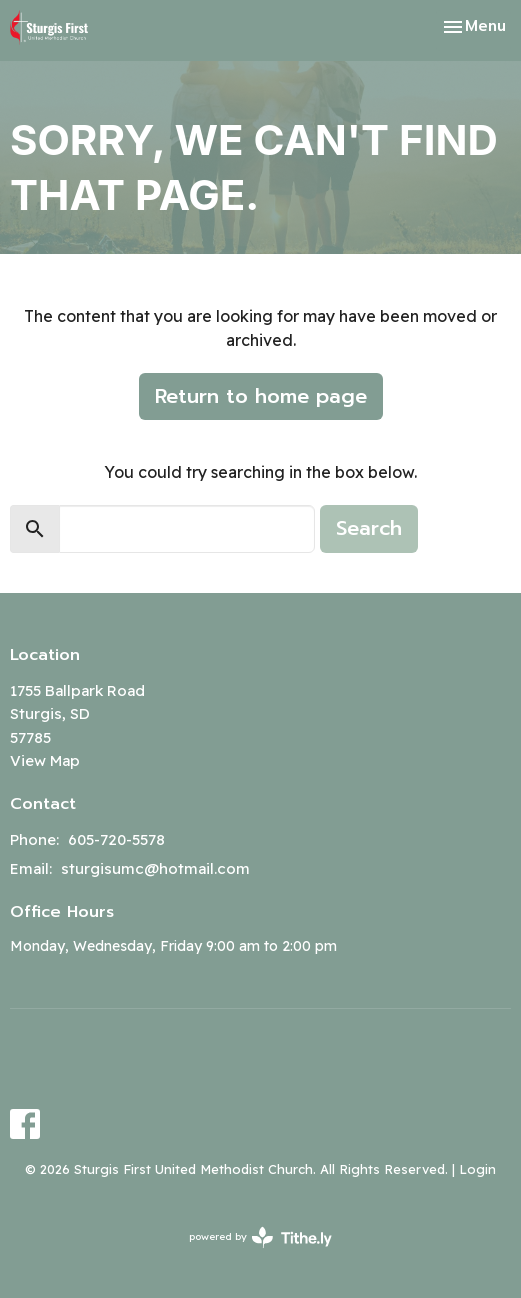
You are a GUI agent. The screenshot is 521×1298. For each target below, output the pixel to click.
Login (477, 1169)
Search (369, 528)
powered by (260, 1237)
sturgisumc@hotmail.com (155, 868)
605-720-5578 (116, 839)
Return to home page (261, 396)
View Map (45, 760)
